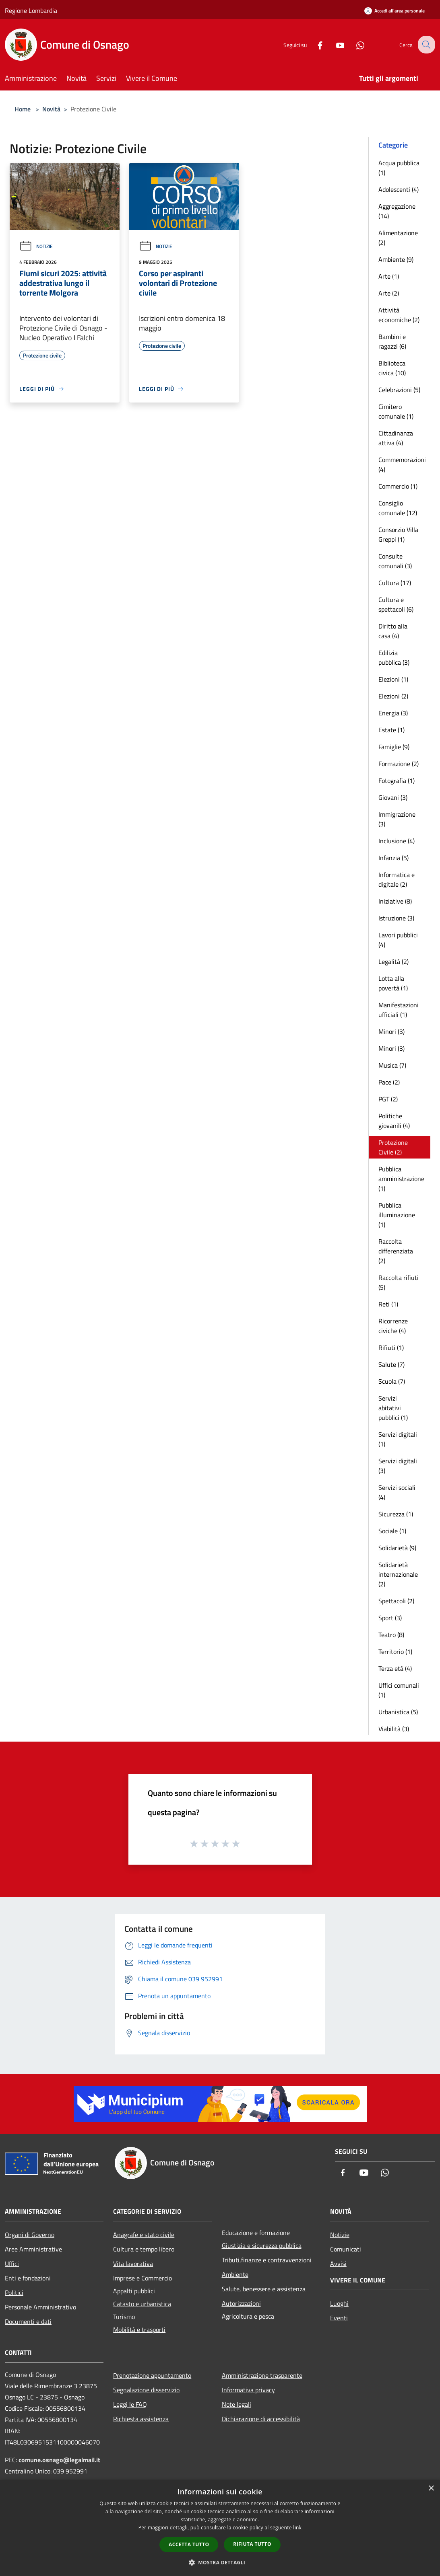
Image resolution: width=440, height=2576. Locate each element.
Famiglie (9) (393, 747)
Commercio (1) (397, 486)
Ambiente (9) (395, 259)
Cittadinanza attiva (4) (395, 438)
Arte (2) (388, 293)
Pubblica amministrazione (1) (401, 1178)
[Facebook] (314, 44)
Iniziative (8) (395, 901)
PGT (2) (388, 1099)
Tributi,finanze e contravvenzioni (267, 2260)
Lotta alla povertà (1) (393, 983)
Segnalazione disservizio (146, 2390)
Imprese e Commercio (142, 2278)
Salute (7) (391, 1364)
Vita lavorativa (133, 2263)
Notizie (36, 246)
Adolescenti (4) (398, 189)
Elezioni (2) (393, 696)
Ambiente (235, 2274)
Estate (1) (391, 730)
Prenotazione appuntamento (152, 2375)
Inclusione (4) (396, 841)
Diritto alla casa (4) (392, 631)
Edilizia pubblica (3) (393, 657)
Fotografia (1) (396, 780)
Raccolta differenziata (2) (395, 1251)
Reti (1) (388, 1304)
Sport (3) (390, 1618)
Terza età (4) (395, 1668)
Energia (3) (393, 713)
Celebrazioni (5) (399, 389)
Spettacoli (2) (396, 1601)
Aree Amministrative (33, 2249)
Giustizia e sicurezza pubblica (262, 2245)
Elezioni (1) (393, 679)
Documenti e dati (28, 2321)
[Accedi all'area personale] (394, 10)
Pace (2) (389, 1082)
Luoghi (339, 2303)
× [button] (431, 2489)
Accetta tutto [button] (189, 2544)
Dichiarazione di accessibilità (261, 2419)
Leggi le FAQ (130, 2404)
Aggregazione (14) (396, 211)
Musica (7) (392, 1065)
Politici (14, 2292)
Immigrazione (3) (396, 819)
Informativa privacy (248, 2390)
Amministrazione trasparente (262, 2375)
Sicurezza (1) (395, 1514)
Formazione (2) (398, 763)
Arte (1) (388, 276)
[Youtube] (334, 44)
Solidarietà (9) (397, 1548)
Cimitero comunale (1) (395, 411)
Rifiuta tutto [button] (252, 2544)
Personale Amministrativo (40, 2307)
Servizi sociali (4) (396, 1492)
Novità (51, 109)
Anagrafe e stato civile (143, 2234)
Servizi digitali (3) (397, 1465)
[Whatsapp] (354, 44)
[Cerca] (425, 44)
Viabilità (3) (393, 1729)
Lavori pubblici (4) (398, 939)
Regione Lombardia (31, 10)
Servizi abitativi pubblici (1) (393, 1407)
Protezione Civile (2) (393, 1147)
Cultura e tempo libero (143, 2249)
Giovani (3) (392, 797)
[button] (220, 2562)
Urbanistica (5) (398, 1712)
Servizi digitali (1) (397, 1439)
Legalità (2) (393, 961)
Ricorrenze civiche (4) (393, 1325)
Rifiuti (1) (391, 1347)
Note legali (236, 2404)
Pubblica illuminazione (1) (396, 1214)
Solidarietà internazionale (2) (398, 1574)
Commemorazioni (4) (402, 464)
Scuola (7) (391, 1381)
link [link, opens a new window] (297, 2527)
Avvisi (338, 2263)
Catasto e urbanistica (142, 2304)
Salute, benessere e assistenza (264, 2289)
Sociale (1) (392, 1531)
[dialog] (220, 2528)
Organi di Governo (29, 2234)
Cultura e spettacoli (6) (395, 604)
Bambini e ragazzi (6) (392, 341)
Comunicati (345, 2249)
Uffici (12, 2263)
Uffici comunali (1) (398, 1690)
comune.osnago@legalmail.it (59, 2460)
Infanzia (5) (393, 858)
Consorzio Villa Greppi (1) (398, 534)
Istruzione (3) (396, 918)
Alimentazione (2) (398, 237)
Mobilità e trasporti (139, 2329)
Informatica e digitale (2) (396, 879)
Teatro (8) (391, 1634)
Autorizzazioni (241, 2303)
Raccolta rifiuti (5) (398, 1282)
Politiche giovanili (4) (394, 1120)
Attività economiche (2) (398, 315)
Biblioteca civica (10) (392, 368)
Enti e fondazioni (28, 2278)
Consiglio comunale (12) (397, 508)
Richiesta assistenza (141, 2419)
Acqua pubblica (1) (398, 167)
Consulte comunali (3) (395, 561)
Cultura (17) (394, 583)
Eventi (339, 2318)
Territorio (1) (395, 1651)
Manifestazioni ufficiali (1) (398, 1009)
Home (22, 109)
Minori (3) (391, 1031)
